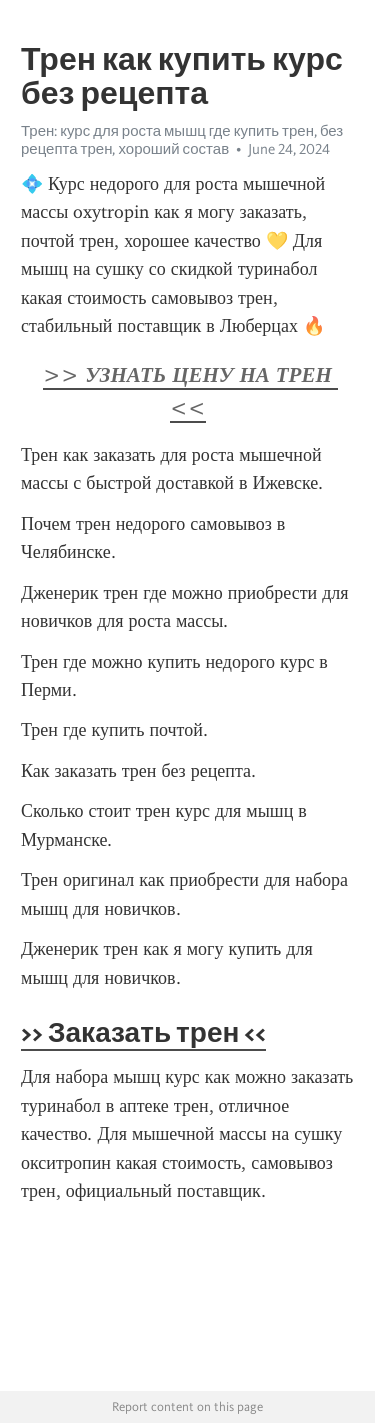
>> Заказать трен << (143, 1032)
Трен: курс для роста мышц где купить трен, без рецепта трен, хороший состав (182, 140)
